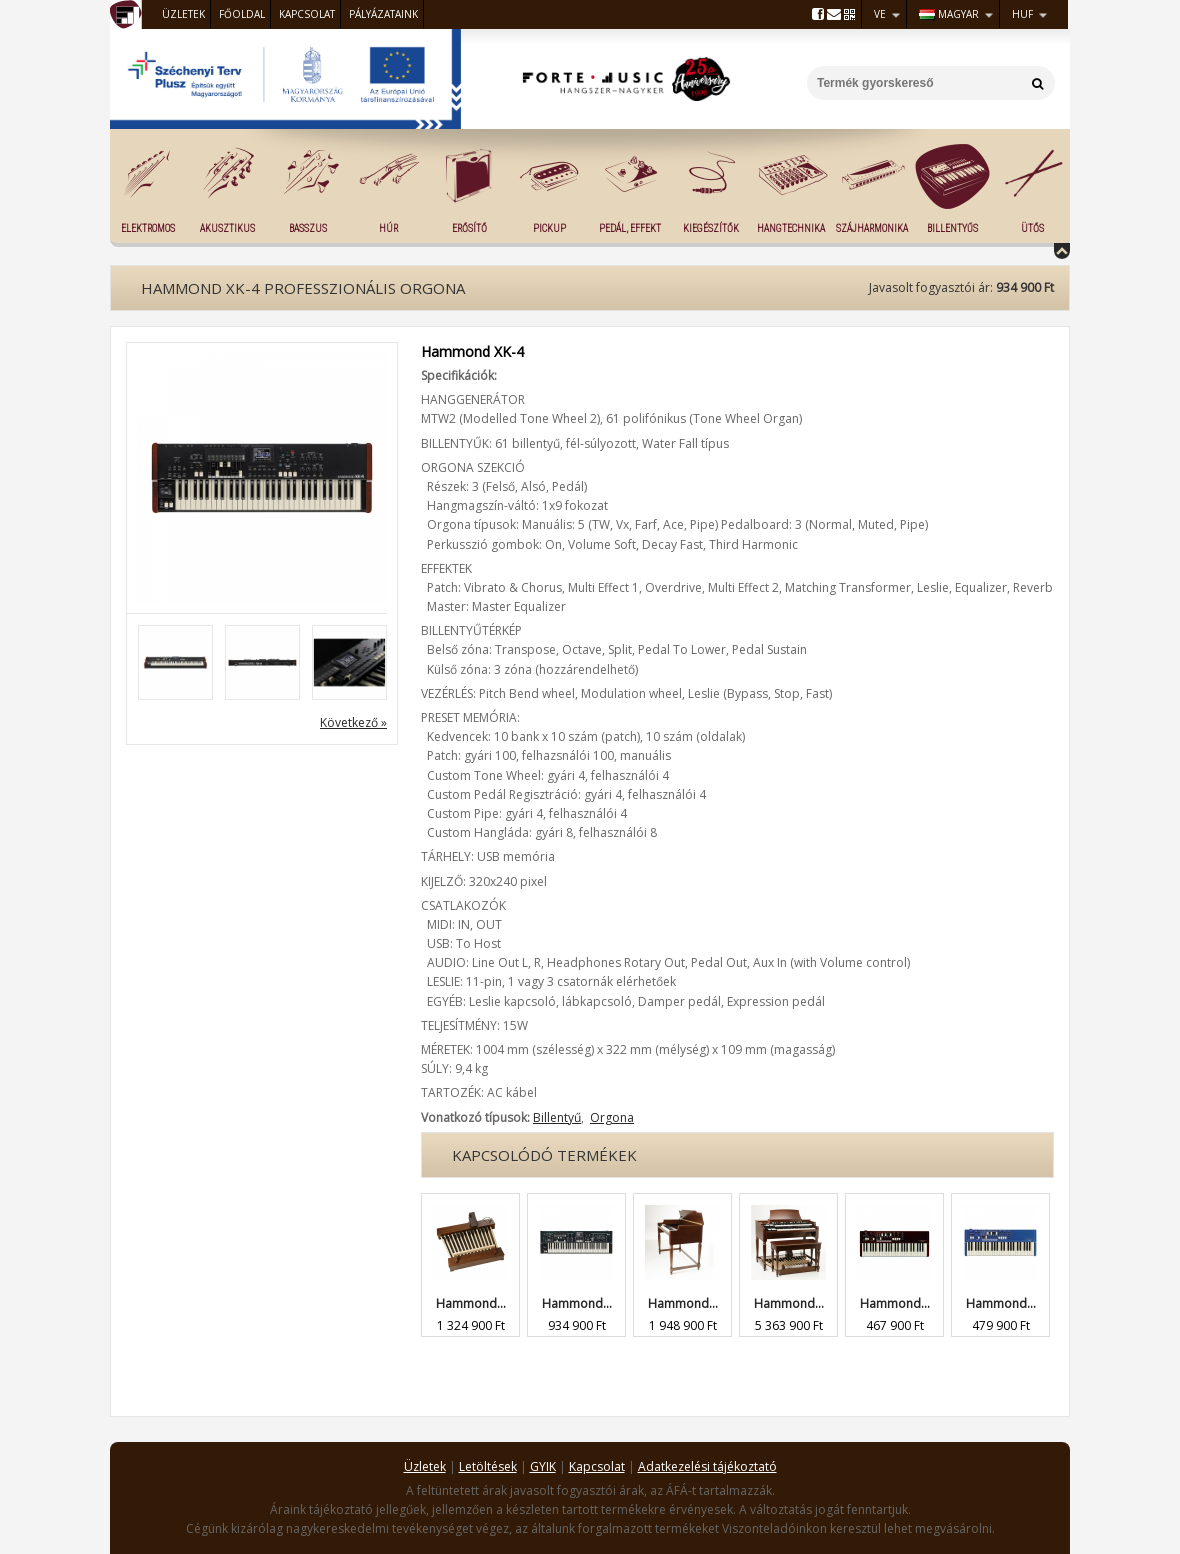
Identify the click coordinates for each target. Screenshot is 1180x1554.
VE (880, 14)
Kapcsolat (307, 14)
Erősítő (469, 228)
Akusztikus (227, 228)
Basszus (308, 228)
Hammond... (471, 1303)
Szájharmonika (872, 228)
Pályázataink (383, 14)
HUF (1022, 14)
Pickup (549, 228)
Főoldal (242, 14)
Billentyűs (952, 228)
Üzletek (183, 14)
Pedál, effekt (630, 228)
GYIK (543, 1466)
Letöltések (488, 1466)
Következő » (353, 722)
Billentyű (557, 1117)
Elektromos (148, 228)
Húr (388, 228)
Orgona (612, 1117)
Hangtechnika (791, 228)
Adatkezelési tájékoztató (707, 1466)
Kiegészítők (711, 228)
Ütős (1032, 228)
